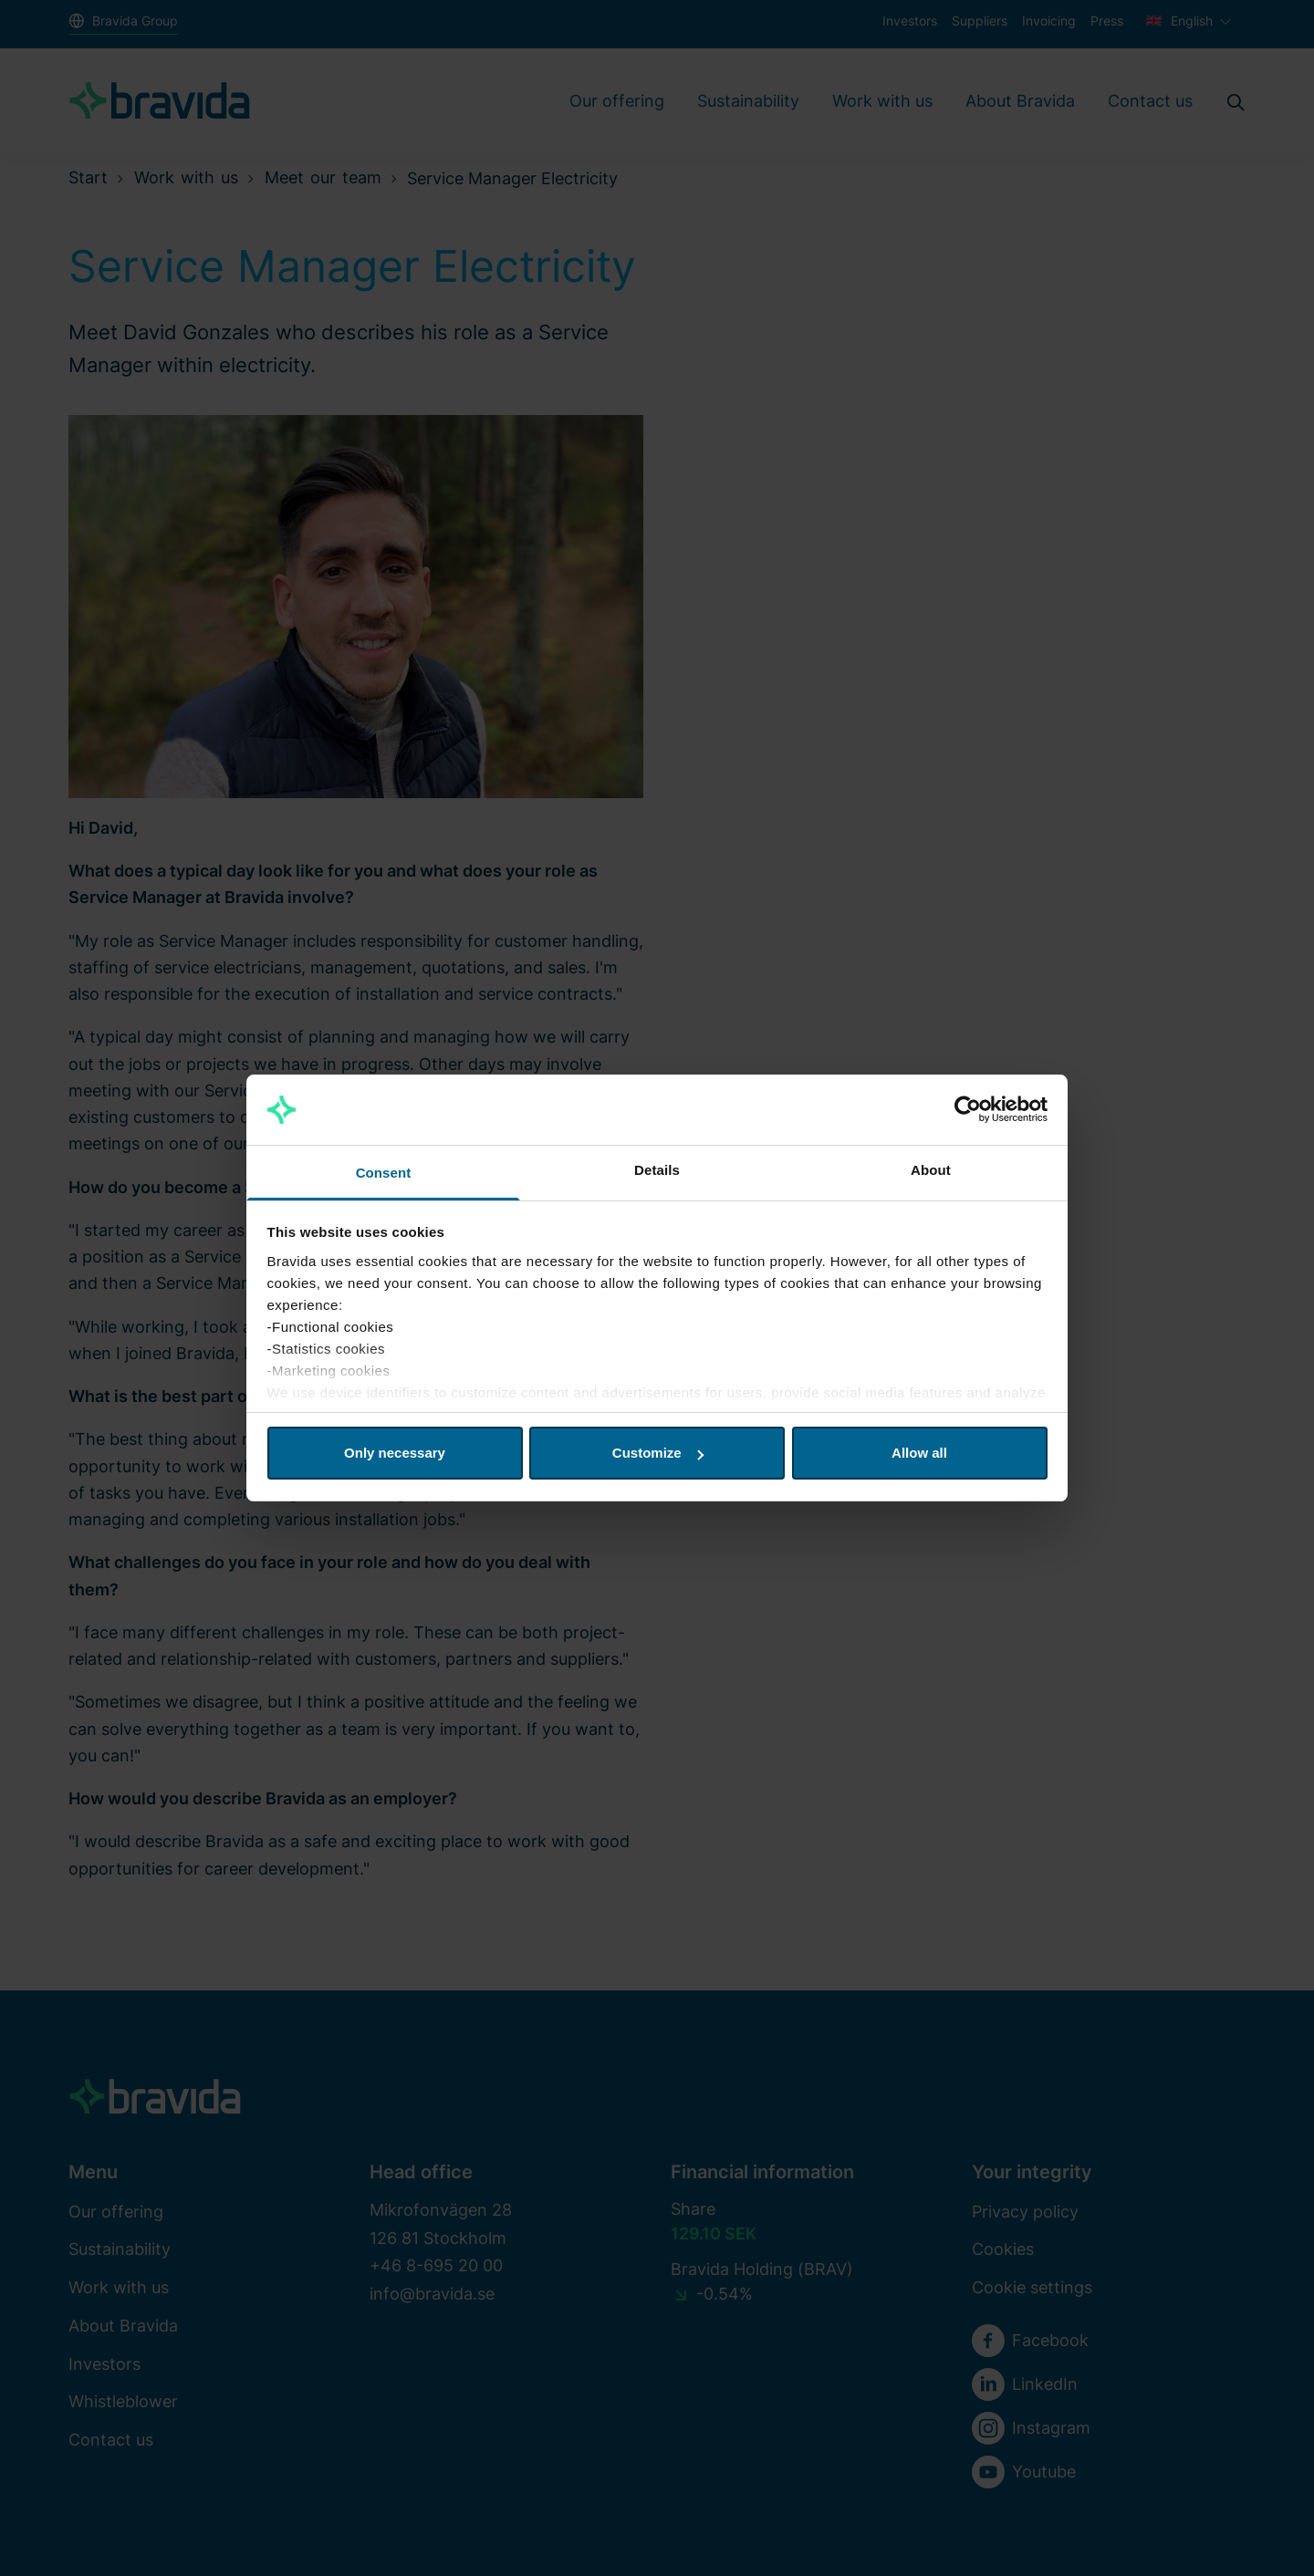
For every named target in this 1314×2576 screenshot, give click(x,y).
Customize (658, 1452)
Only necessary (394, 1452)
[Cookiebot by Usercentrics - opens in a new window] (968, 1110)
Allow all (919, 1452)
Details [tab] (657, 1170)
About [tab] (931, 1170)
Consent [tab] (384, 1172)
